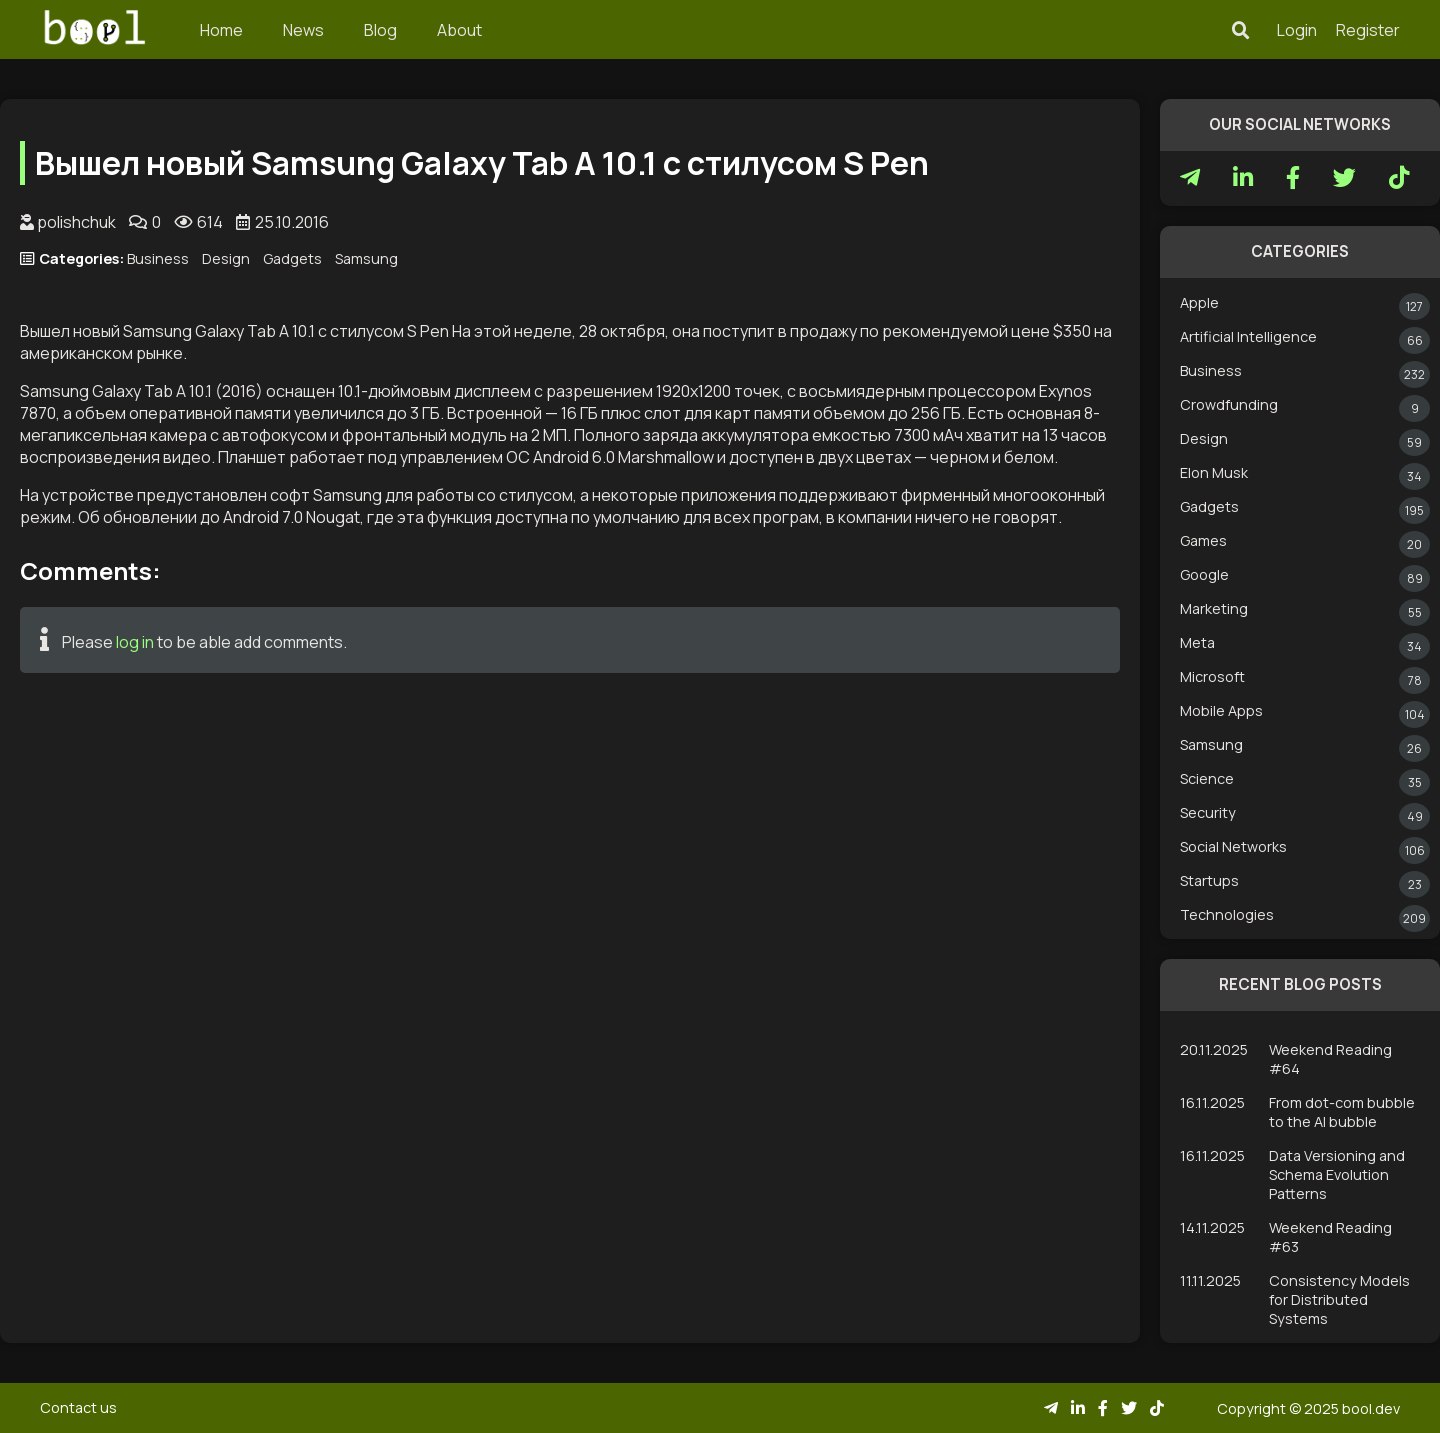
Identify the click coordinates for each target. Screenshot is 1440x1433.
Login (1297, 30)
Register (1368, 30)
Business (158, 258)
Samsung (366, 258)
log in (135, 642)
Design (226, 258)
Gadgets (292, 258)
